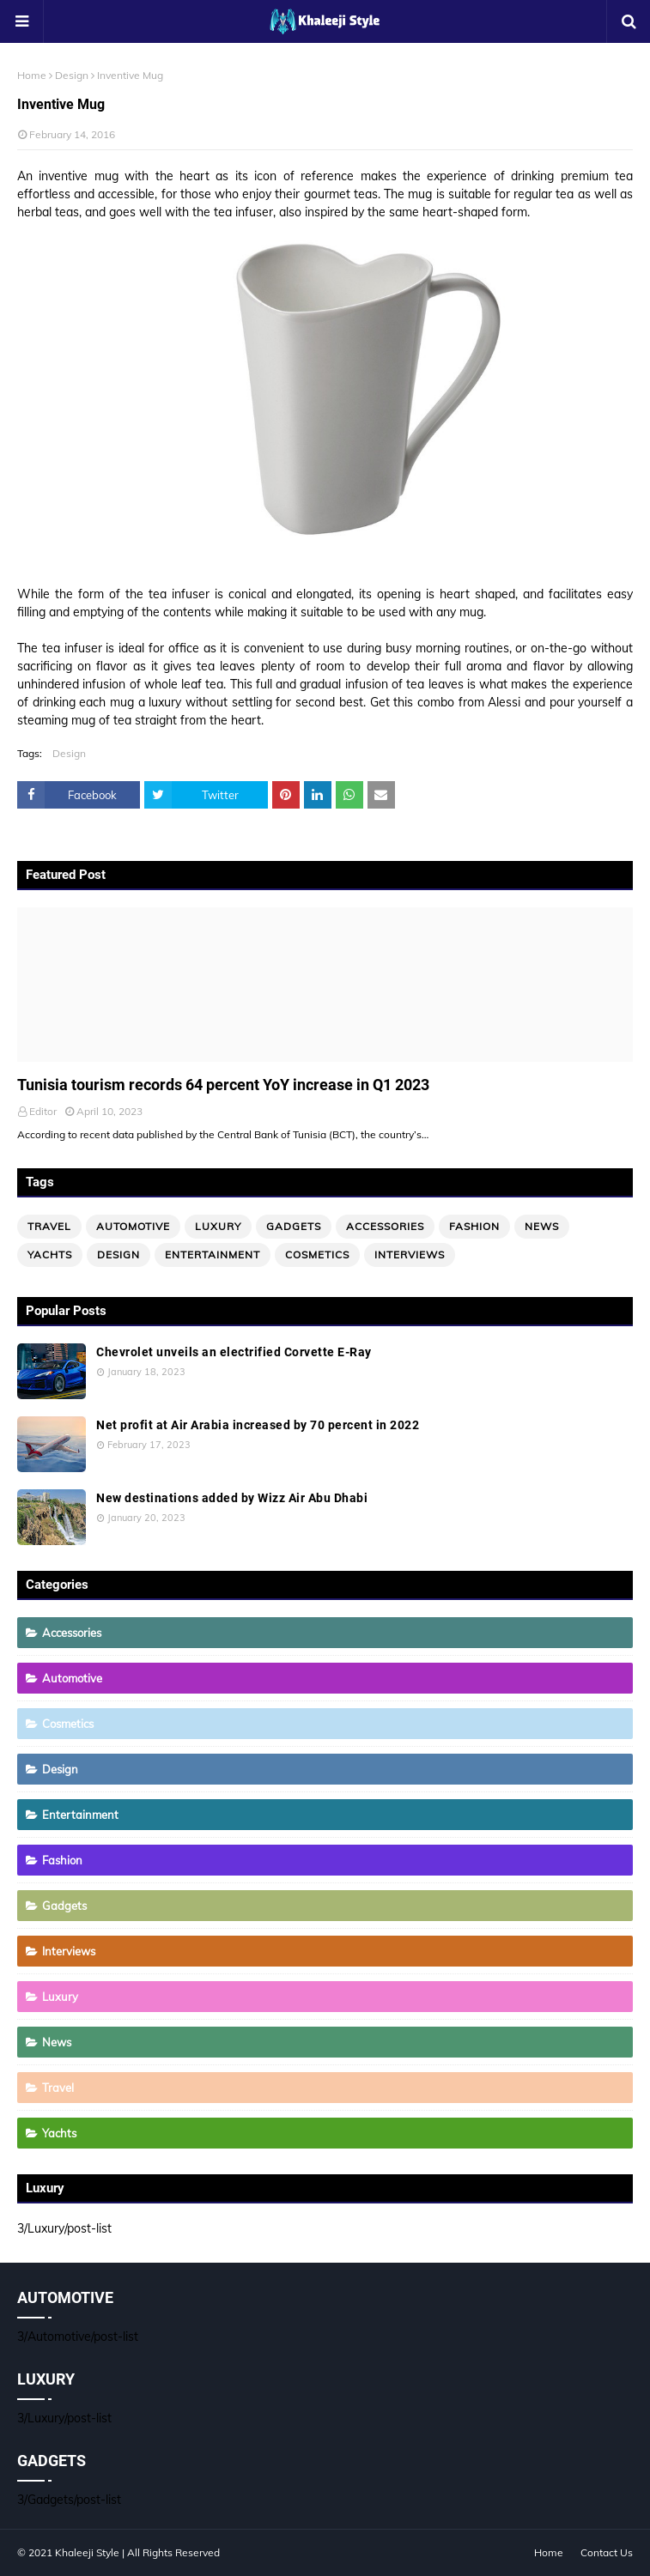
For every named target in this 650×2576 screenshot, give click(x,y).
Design (71, 75)
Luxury (218, 1226)
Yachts (49, 1254)
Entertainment (212, 1254)
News (542, 1226)
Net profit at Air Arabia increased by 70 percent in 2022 (257, 1425)
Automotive (133, 1226)
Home (31, 75)
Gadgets (293, 1226)
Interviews (409, 1254)
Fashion (474, 1226)
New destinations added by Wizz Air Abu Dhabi (232, 1498)
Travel (49, 1226)
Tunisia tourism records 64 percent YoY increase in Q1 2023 (223, 1085)
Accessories (385, 1226)
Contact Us (606, 2552)
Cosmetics (317, 1254)
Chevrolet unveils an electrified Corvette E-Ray (234, 1352)
